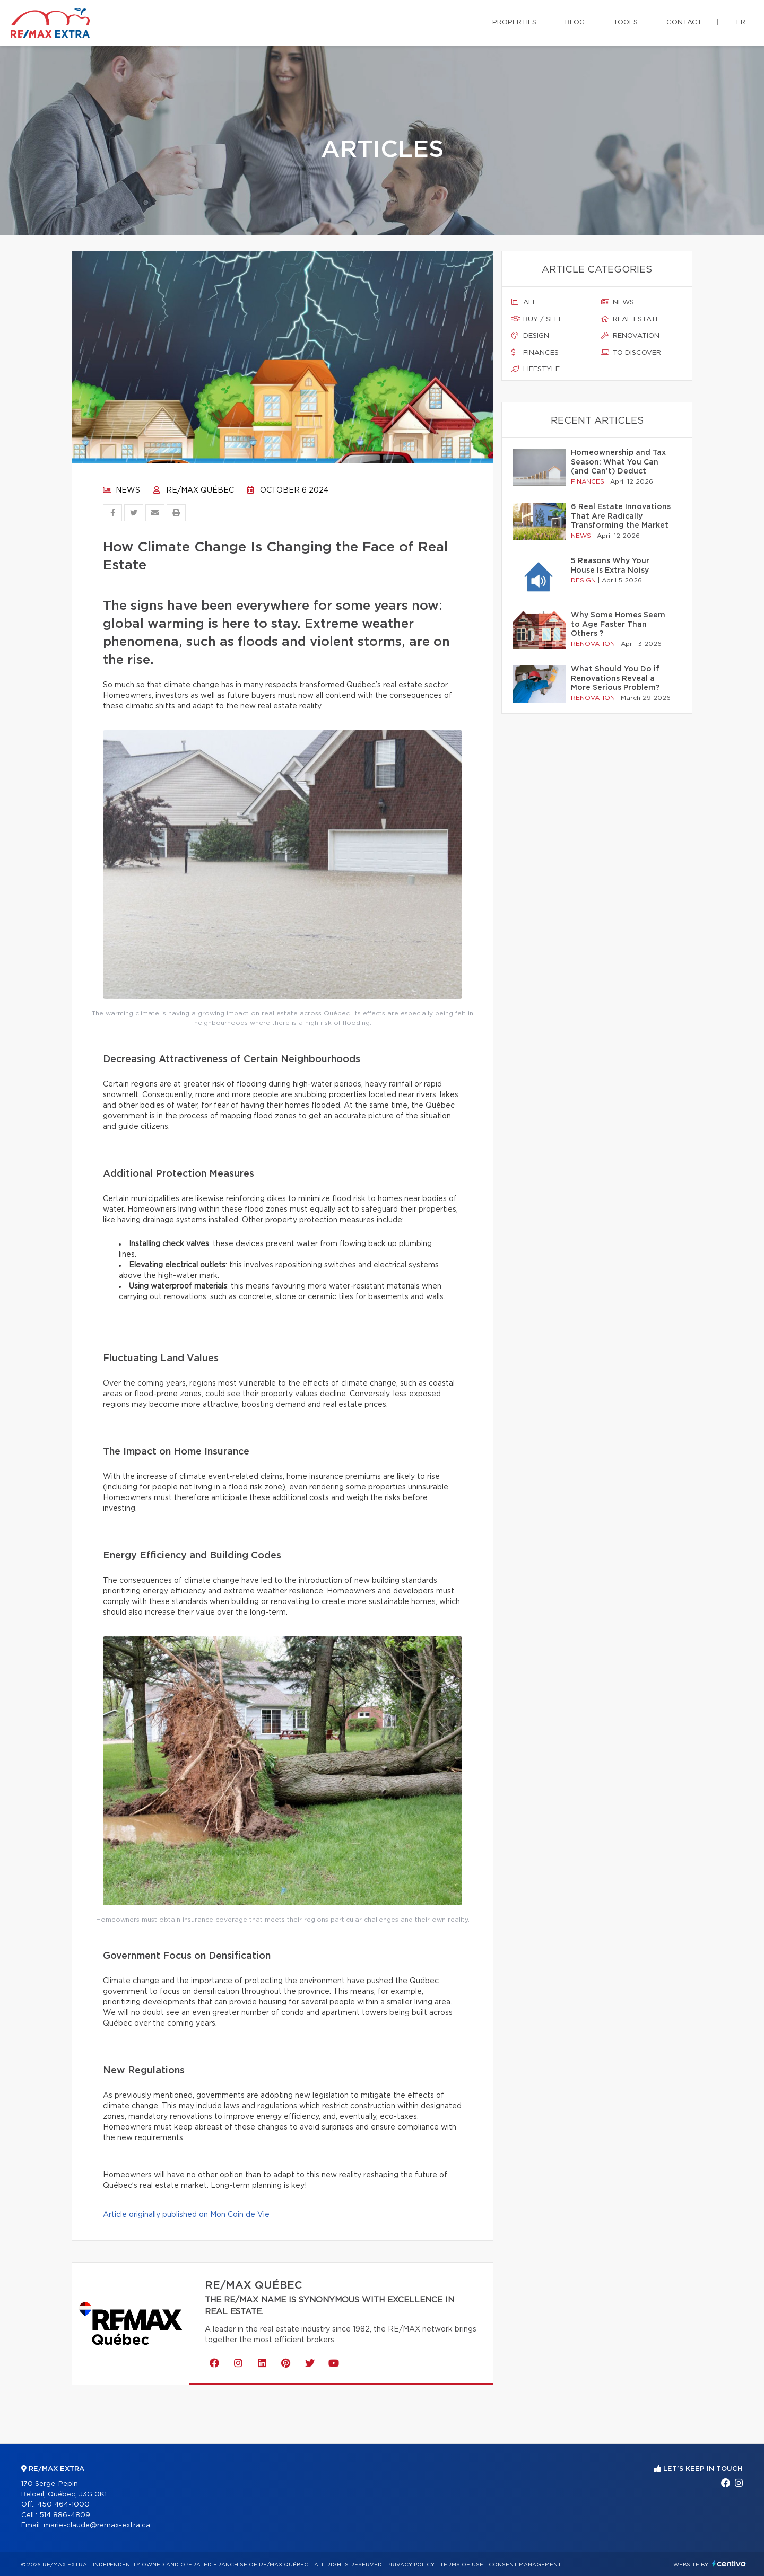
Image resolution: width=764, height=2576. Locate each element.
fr (740, 22)
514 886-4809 (64, 2515)
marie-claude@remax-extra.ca (97, 2525)
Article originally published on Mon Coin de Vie (186, 2215)
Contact (684, 22)
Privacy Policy (411, 2565)
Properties (514, 22)
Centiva (729, 2563)
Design (530, 335)
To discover (631, 352)
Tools (625, 22)
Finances (535, 352)
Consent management (525, 2565)
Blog (575, 22)
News (121, 490)
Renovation (630, 335)
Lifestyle (535, 369)
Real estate (630, 319)
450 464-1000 (63, 2504)
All (524, 302)
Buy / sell (537, 319)
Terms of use (461, 2565)
